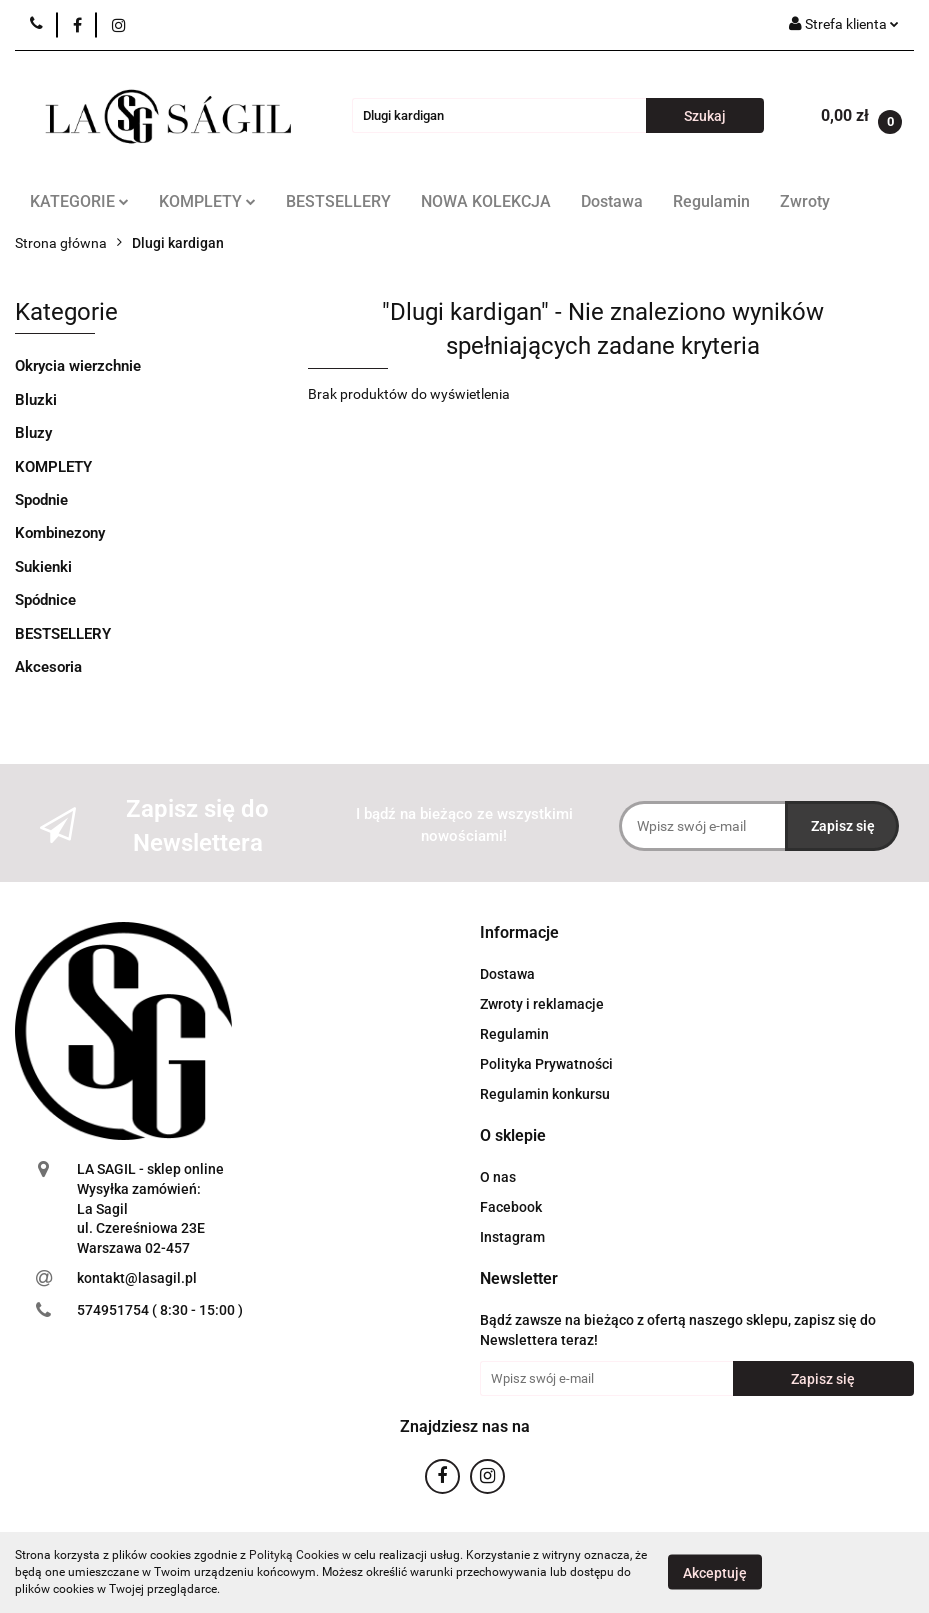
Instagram (512, 1237)
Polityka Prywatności (546, 1064)
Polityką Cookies (294, 1555)
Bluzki (36, 400)
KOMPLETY (207, 201)
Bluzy (33, 433)
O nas (498, 1177)
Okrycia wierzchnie (78, 366)
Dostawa (612, 201)
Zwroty (805, 201)
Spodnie (41, 500)
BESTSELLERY (338, 201)
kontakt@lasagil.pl (137, 1278)
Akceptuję (715, 1573)
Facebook (511, 1207)
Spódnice (45, 600)
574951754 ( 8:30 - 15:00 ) (160, 1310)
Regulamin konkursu (545, 1094)
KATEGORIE (79, 201)
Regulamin (711, 201)
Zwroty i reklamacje (542, 1004)
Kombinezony (60, 533)
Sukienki (43, 567)
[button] (519, 933)
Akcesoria (48, 667)
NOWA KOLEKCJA (486, 201)
